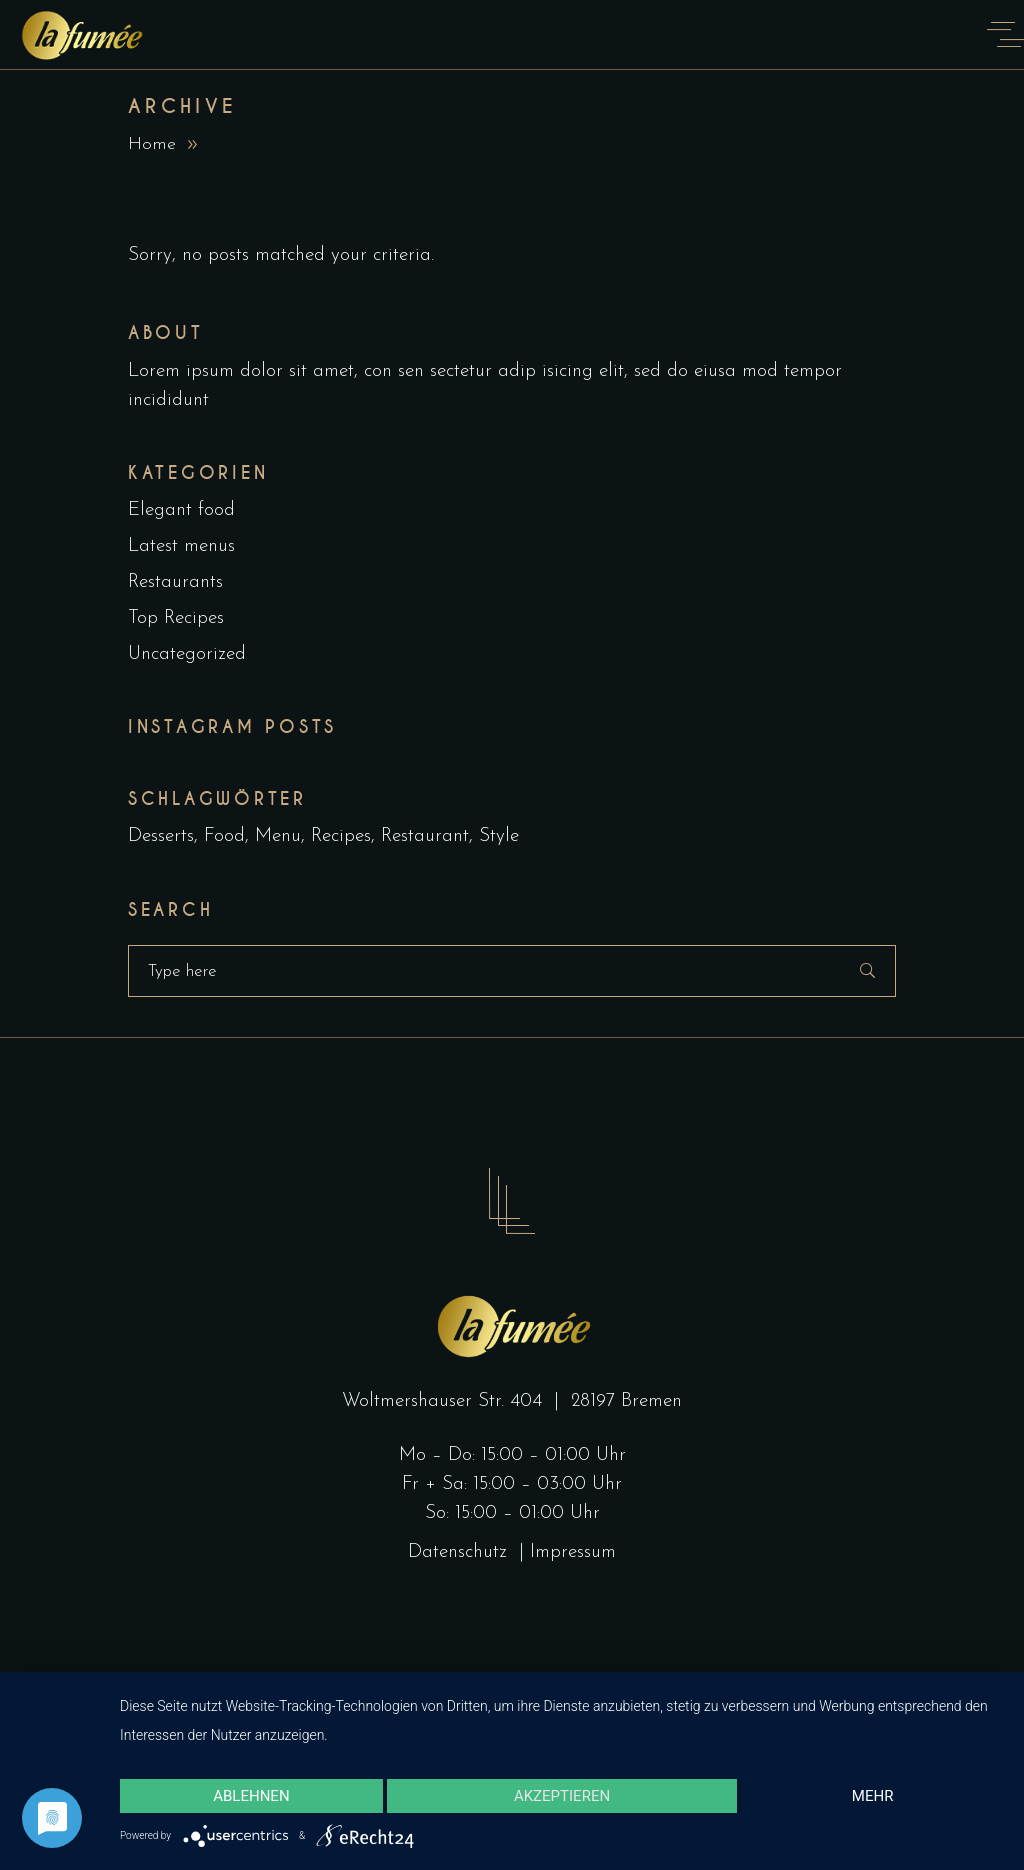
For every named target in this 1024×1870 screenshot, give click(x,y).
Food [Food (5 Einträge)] (224, 836)
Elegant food (181, 510)
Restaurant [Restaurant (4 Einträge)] (425, 836)
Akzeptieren (562, 1796)
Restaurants (175, 582)
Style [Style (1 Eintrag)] (499, 836)
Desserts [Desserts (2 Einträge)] (161, 836)
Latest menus (181, 546)
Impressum (573, 1552)
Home (152, 144)
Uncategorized (187, 654)
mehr (873, 1796)
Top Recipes (176, 618)
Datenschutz (460, 1552)
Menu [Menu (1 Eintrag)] (278, 836)
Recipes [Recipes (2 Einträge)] (341, 836)
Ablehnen (251, 1796)
